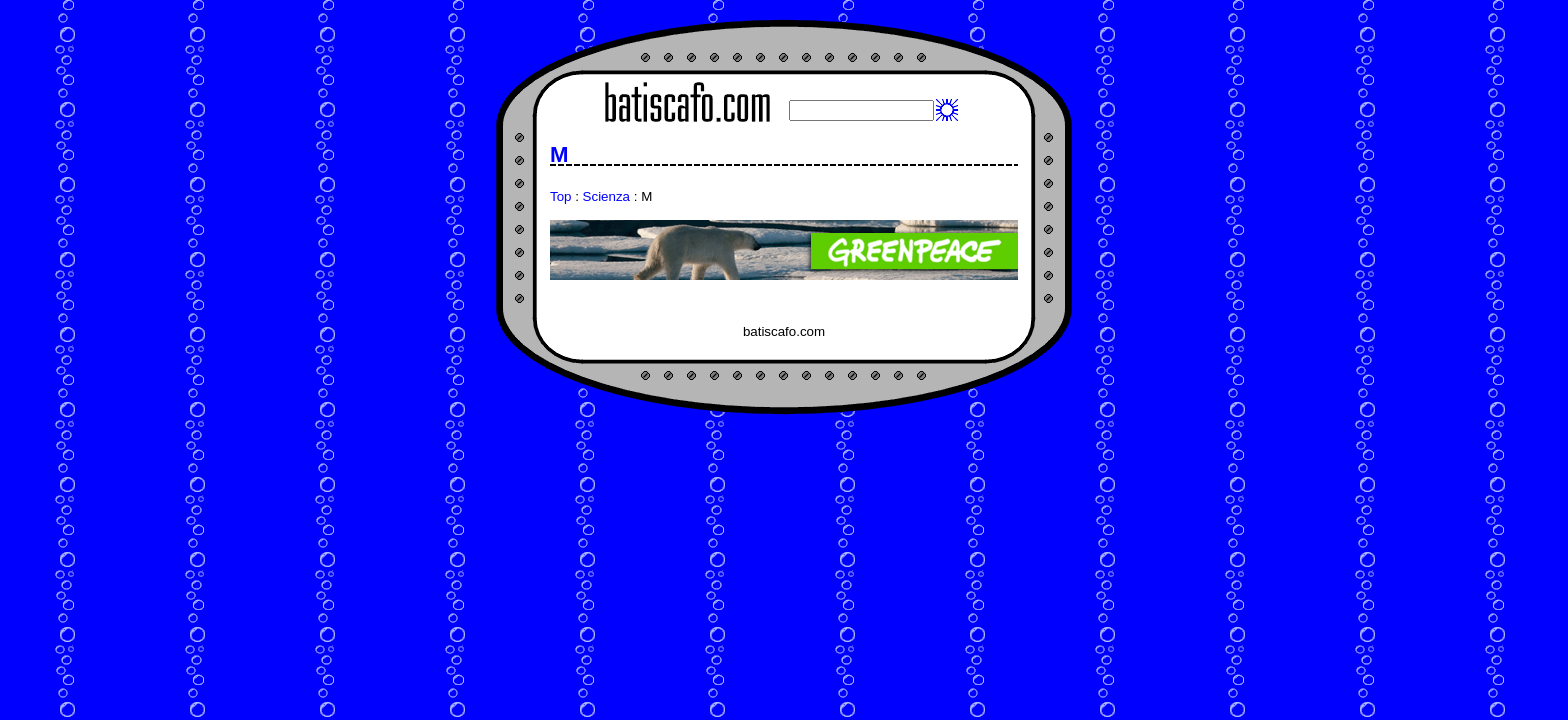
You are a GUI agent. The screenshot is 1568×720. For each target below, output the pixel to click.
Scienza (606, 196)
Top (561, 196)
